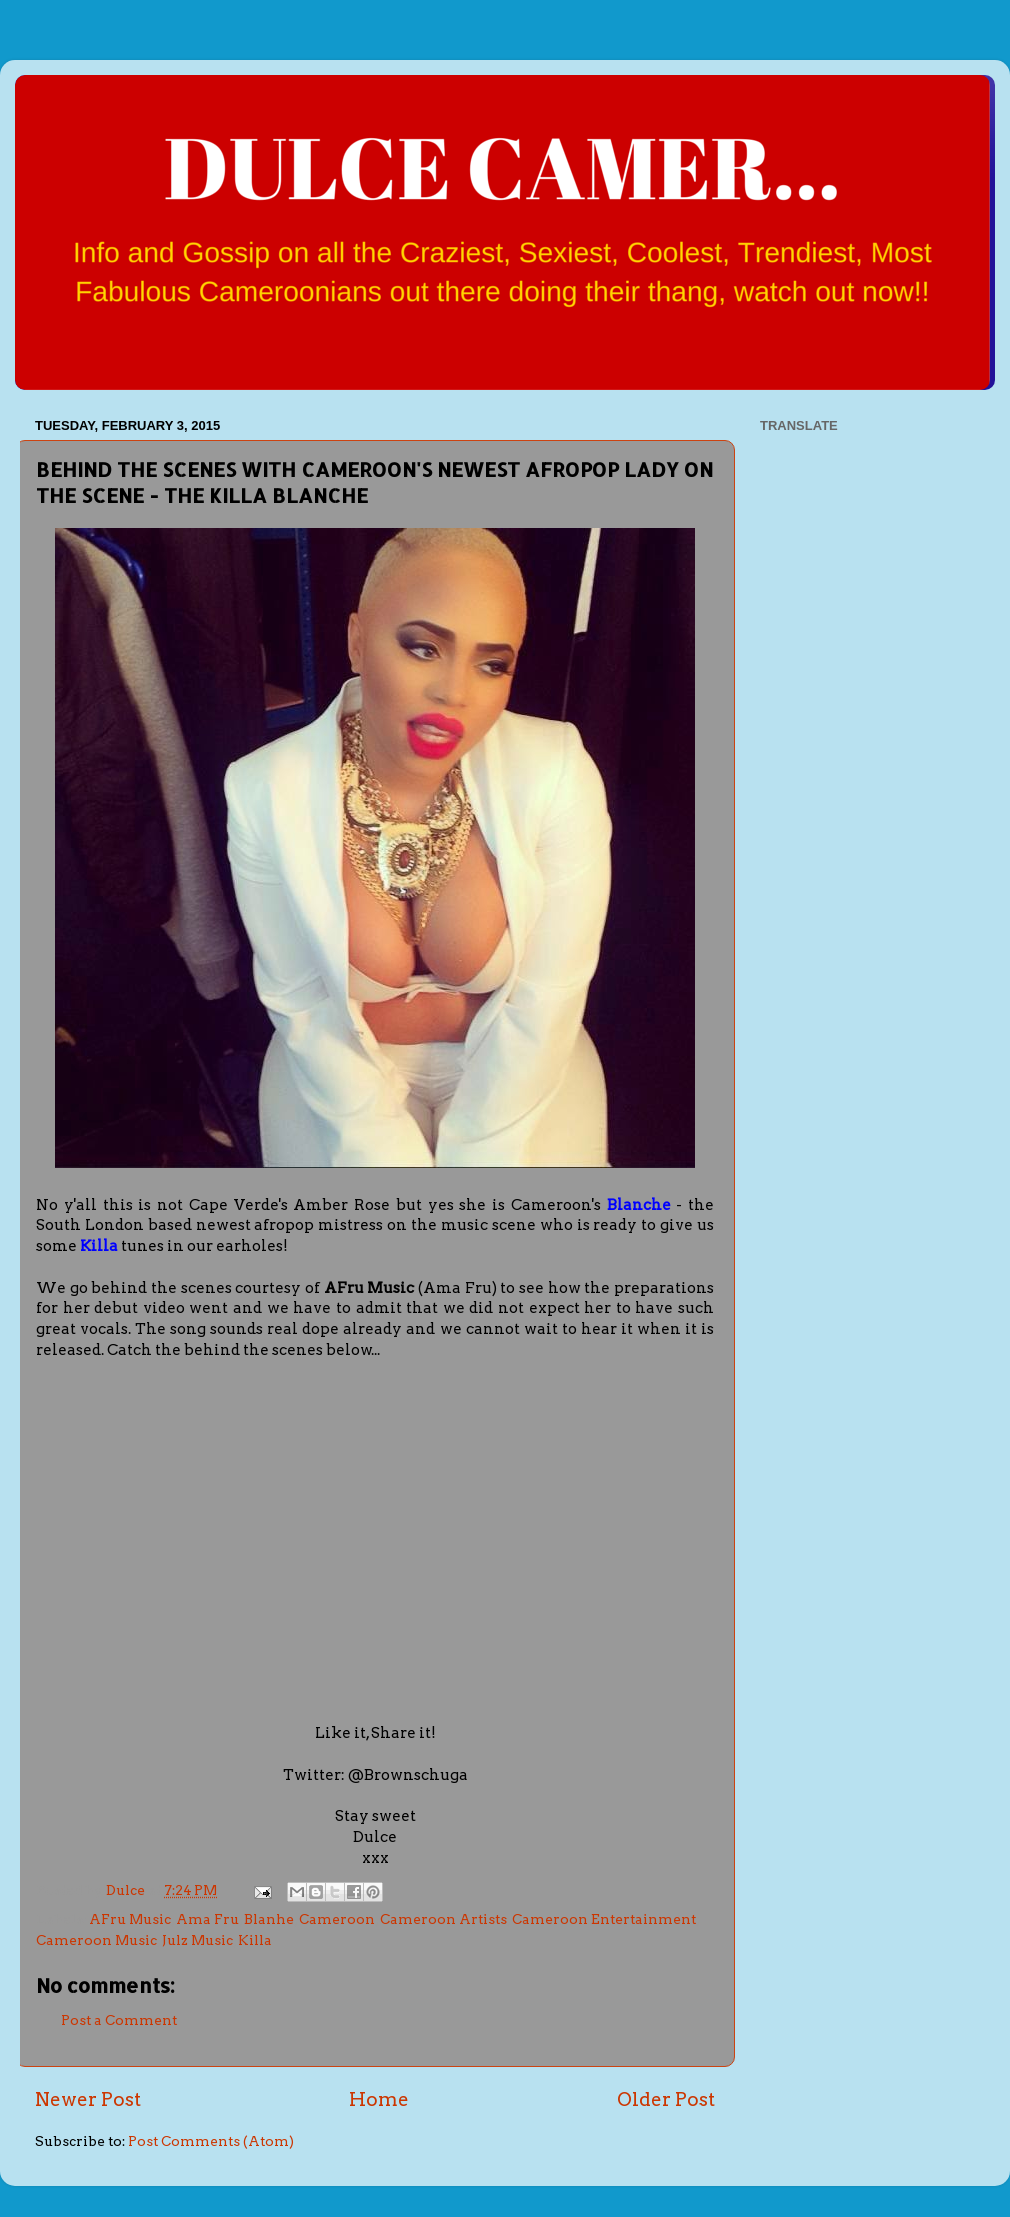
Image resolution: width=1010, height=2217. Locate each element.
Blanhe (269, 1919)
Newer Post (88, 2099)
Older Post (666, 2099)
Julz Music (197, 1940)
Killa (255, 1940)
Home (379, 2099)
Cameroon (337, 1919)
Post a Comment (119, 2020)
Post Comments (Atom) (211, 2141)
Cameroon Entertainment (604, 1919)
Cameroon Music (96, 1940)
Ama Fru (207, 1919)
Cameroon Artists (443, 1919)
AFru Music (130, 1919)
